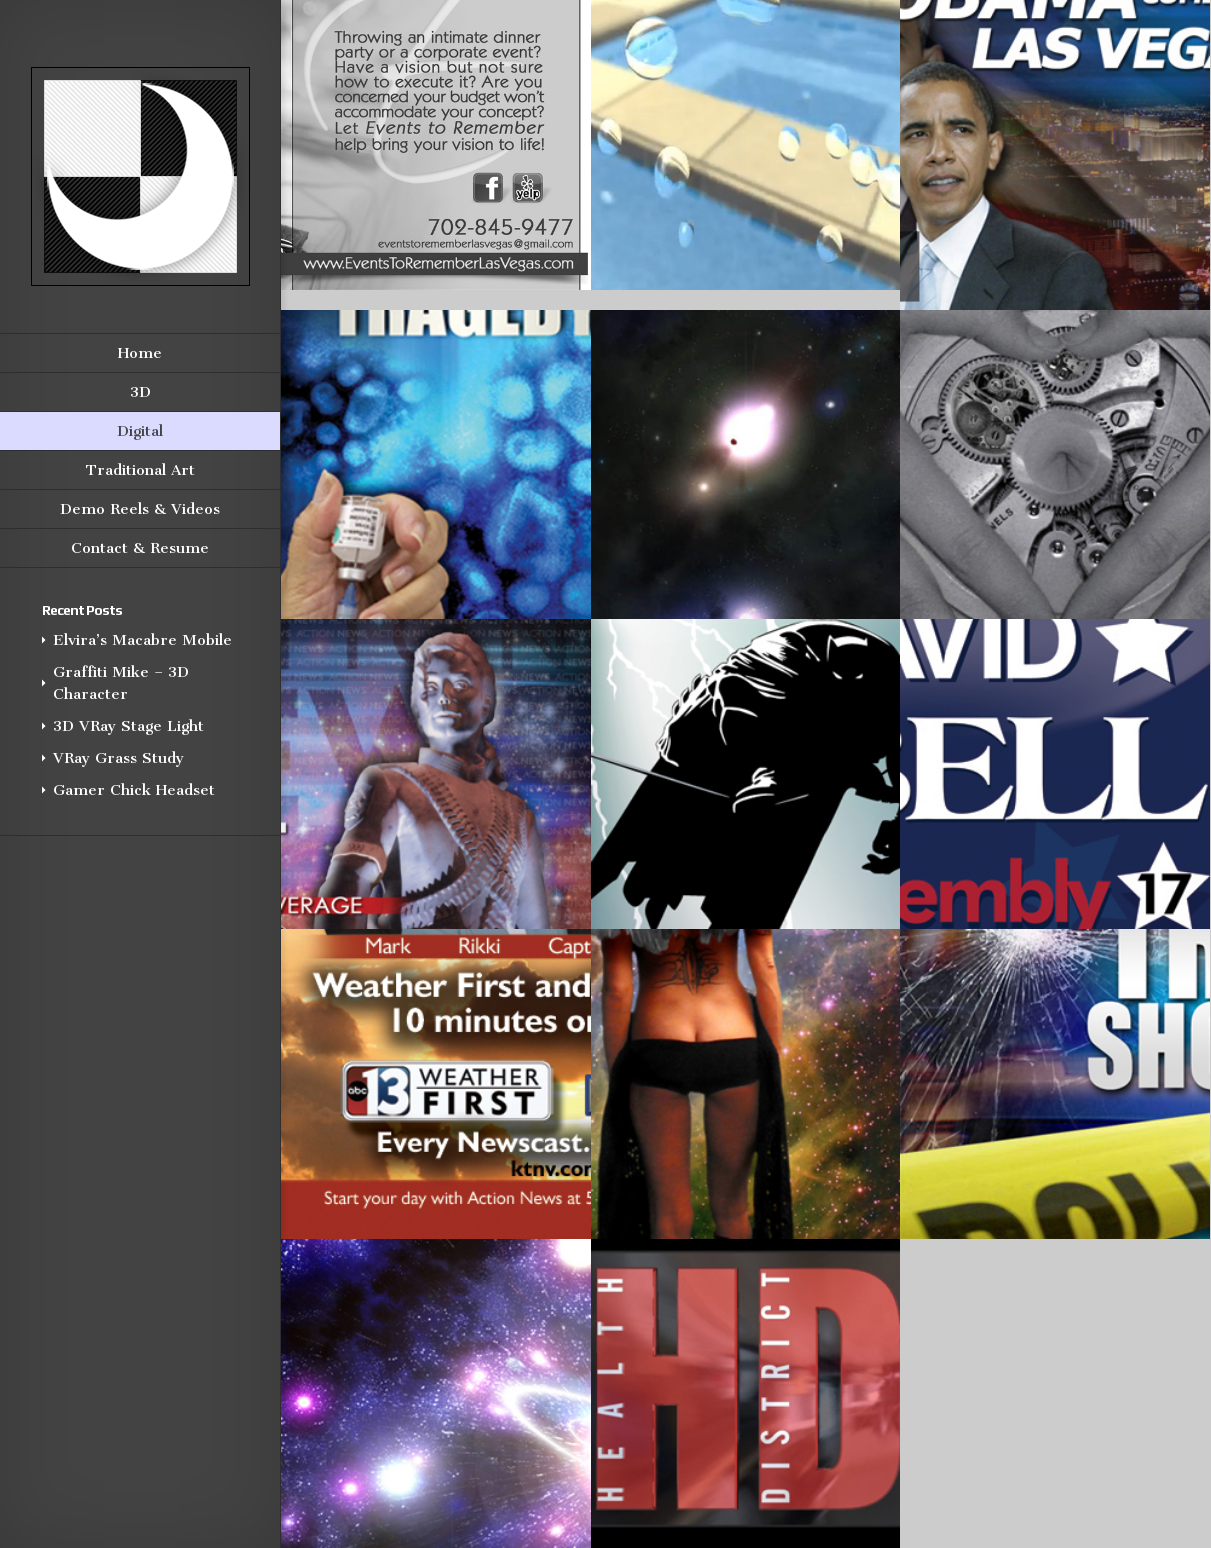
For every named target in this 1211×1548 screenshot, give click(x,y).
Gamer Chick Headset (134, 790)
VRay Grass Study (118, 758)
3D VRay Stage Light (128, 726)
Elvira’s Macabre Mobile (142, 640)
